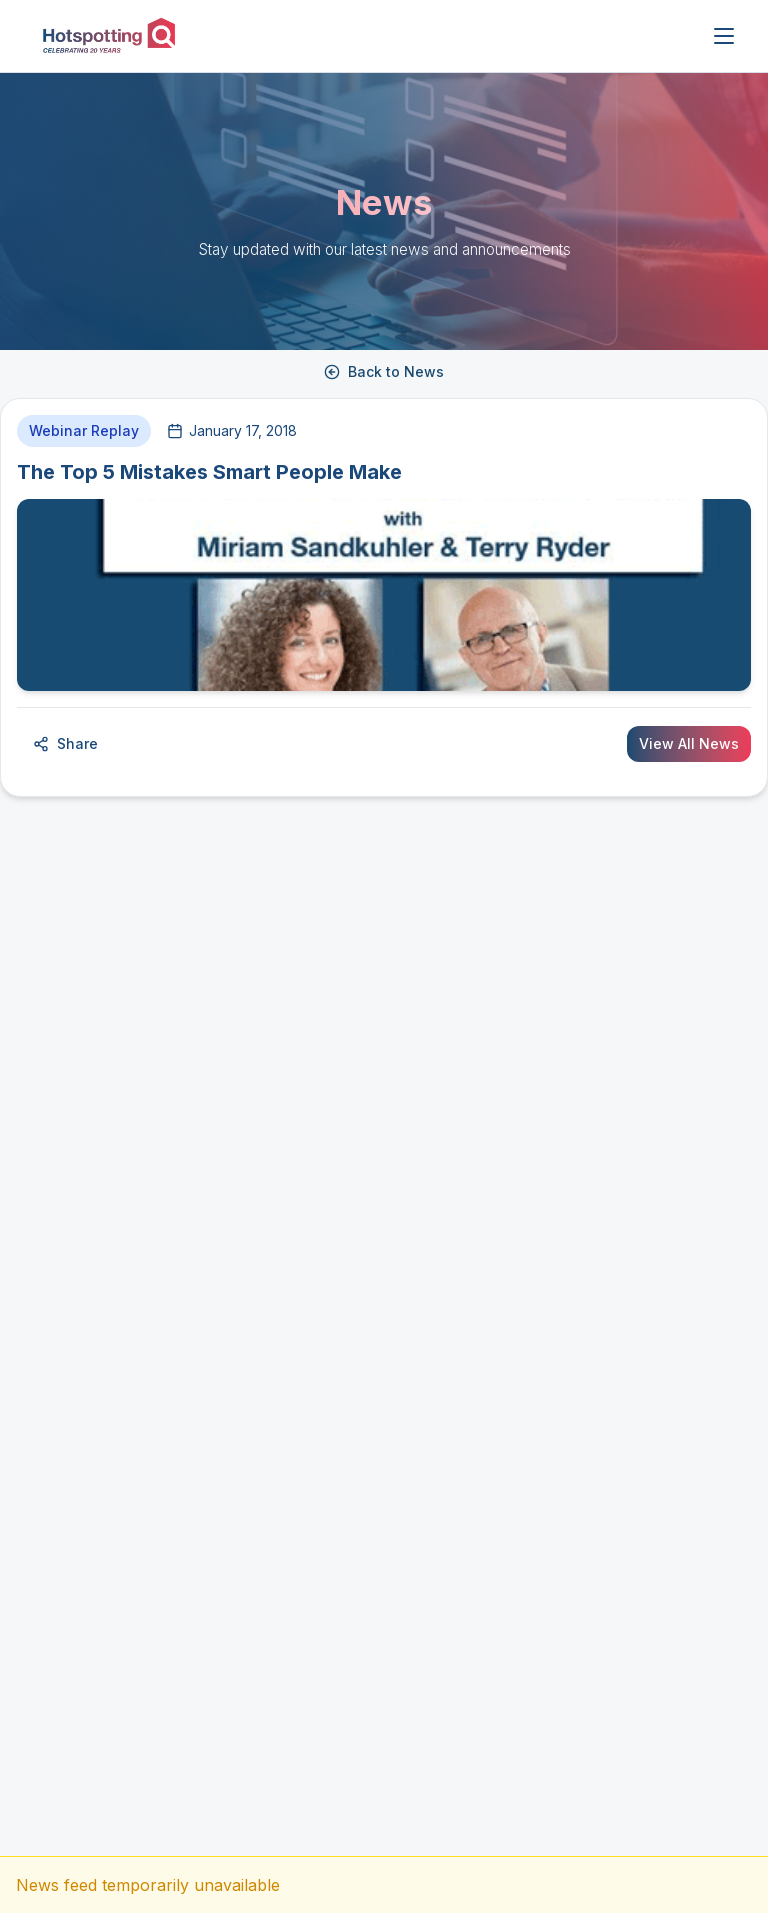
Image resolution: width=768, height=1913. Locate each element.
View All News (689, 743)
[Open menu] (724, 36)
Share (65, 743)
